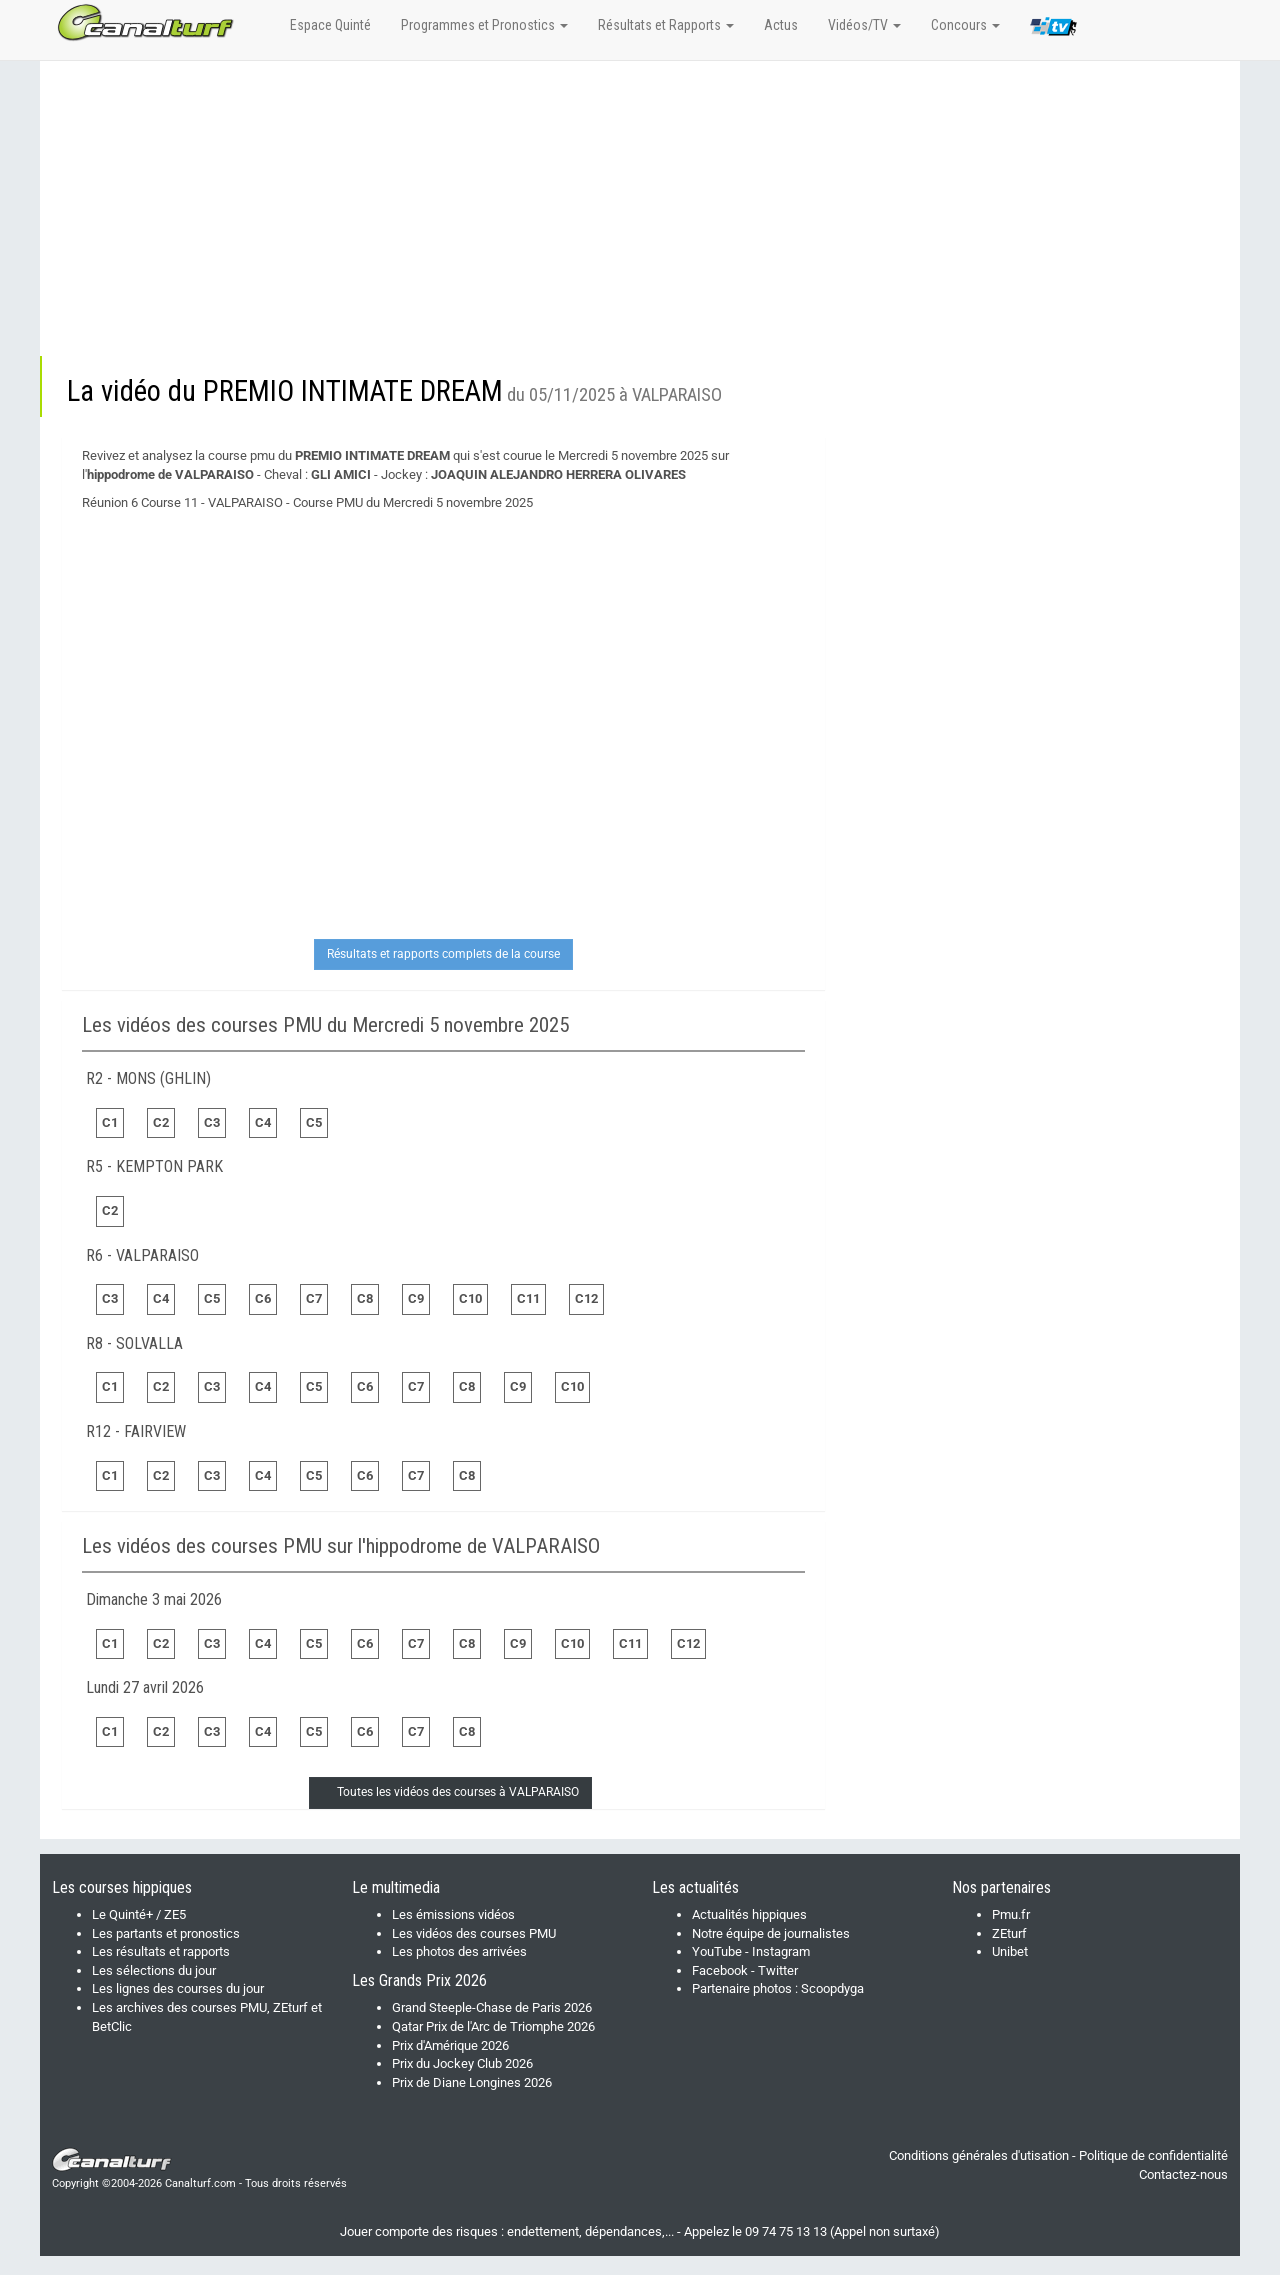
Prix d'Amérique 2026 (450, 2045)
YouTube (717, 1951)
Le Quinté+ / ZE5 (139, 1914)
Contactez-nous (1183, 2174)
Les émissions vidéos (453, 1914)
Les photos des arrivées (459, 1951)
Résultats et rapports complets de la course (443, 954)
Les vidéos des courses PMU (474, 1933)
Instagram (781, 1951)
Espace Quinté (330, 25)
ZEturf (1009, 1933)
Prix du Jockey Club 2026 (462, 2063)
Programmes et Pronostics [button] (484, 25)
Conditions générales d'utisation (979, 2155)
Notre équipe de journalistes (771, 1933)
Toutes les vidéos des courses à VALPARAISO (458, 1792)
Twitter (778, 1970)
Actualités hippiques (749, 1914)
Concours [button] (965, 25)
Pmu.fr (1011, 1914)
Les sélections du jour (154, 1970)
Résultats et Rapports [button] (666, 25)
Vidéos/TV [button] (864, 25)
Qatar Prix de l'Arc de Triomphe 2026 (493, 2026)
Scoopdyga (832, 1988)
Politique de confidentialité (1153, 2155)
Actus (781, 25)
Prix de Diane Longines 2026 (472, 2082)
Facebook (720, 1970)
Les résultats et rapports (161, 1951)
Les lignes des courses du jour (178, 1988)
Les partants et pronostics (166, 1933)
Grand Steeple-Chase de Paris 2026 (492, 2007)
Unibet (1010, 1951)
